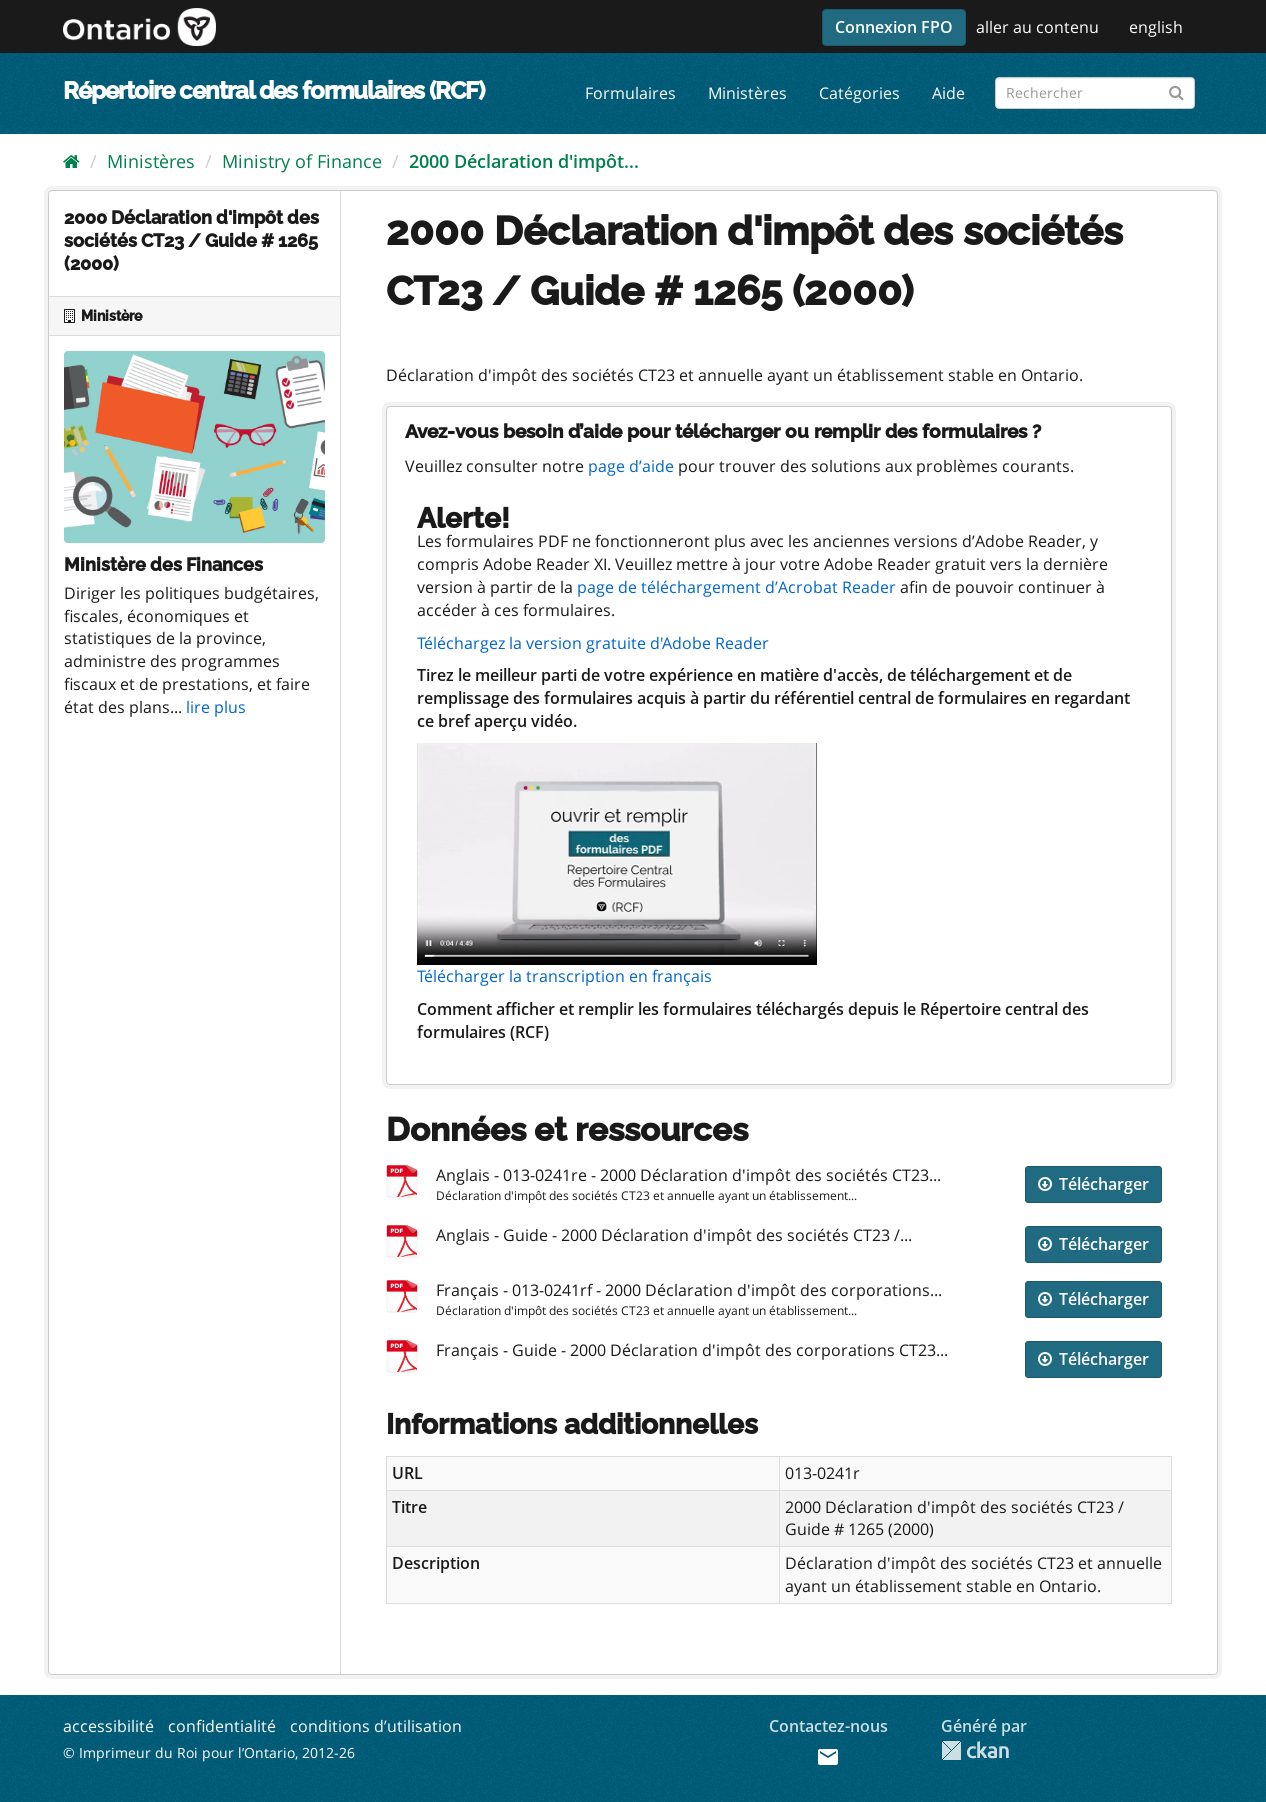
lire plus (216, 707)
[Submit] (1176, 89)
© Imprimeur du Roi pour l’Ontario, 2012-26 (209, 1752)
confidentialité (222, 1726)
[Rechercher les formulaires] (1095, 93)
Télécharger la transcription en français (564, 976)
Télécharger (1093, 1184)
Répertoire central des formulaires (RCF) (273, 90)
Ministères (747, 93)
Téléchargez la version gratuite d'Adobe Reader (593, 643)
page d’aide (631, 466)
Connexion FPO (894, 27)
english (1156, 27)
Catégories (859, 93)
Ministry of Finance (302, 161)
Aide (948, 93)
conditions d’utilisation (376, 1726)
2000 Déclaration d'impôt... (524, 161)
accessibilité (108, 1726)
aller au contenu (1037, 27)
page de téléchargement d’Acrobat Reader (736, 587)
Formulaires (630, 93)
